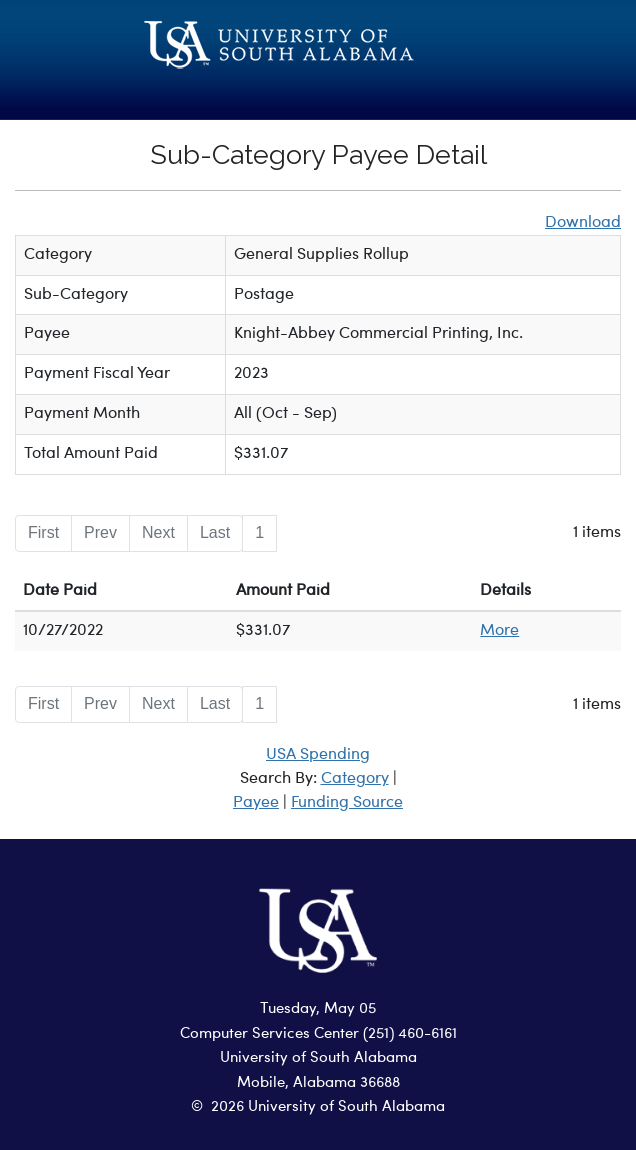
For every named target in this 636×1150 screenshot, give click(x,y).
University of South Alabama (318, 1058)
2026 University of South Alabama (328, 1107)
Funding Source (347, 803)
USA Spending (318, 755)
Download (583, 223)
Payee (256, 803)
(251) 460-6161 (410, 1034)
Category (355, 779)
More (499, 631)
